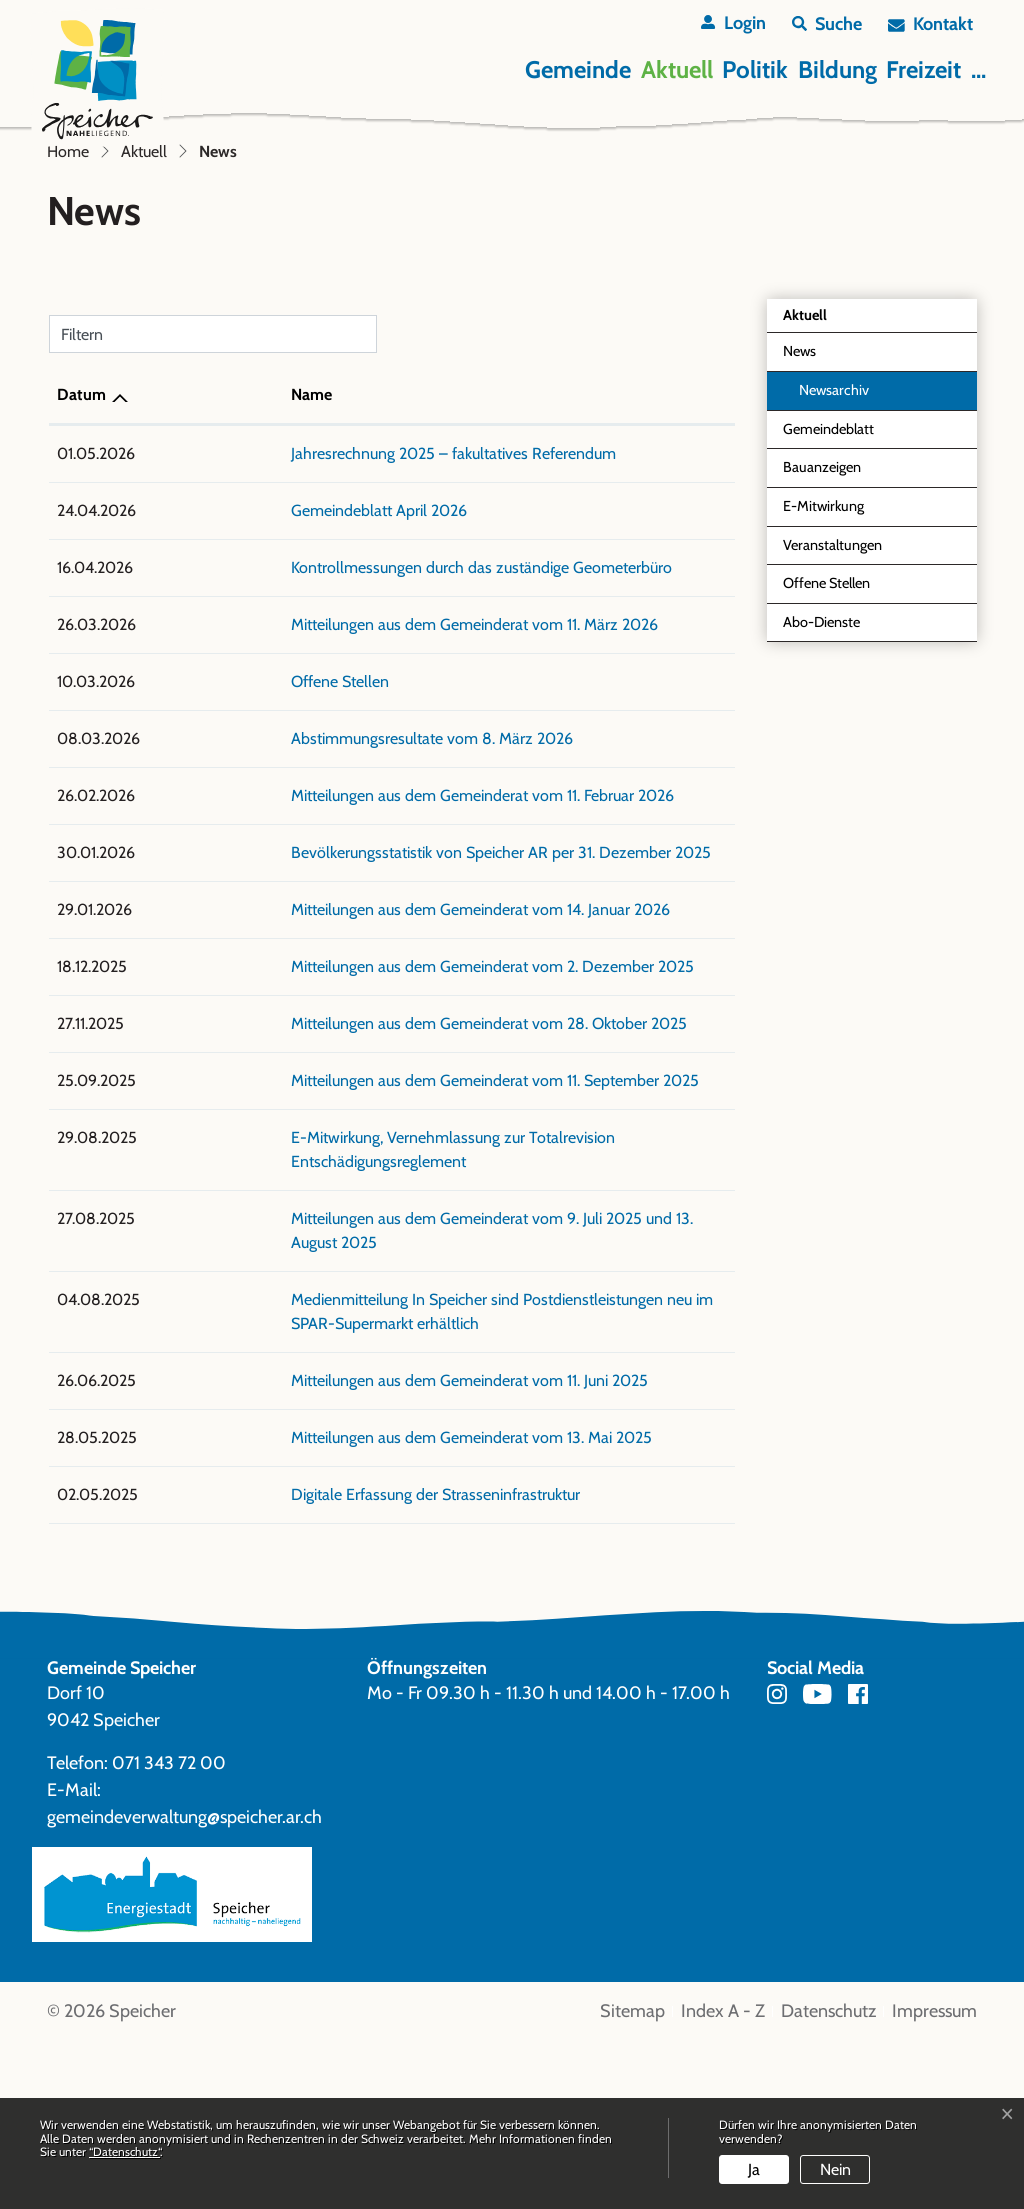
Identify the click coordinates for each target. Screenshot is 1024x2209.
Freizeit (923, 69)
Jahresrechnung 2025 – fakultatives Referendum (318, 669)
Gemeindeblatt (828, 645)
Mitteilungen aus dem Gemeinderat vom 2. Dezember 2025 (357, 1182)
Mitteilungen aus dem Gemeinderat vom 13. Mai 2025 (336, 1605)
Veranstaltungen (832, 761)
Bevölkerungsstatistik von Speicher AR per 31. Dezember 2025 (366, 1068)
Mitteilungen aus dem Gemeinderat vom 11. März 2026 (339, 840)
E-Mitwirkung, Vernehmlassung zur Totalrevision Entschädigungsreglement (407, 1353)
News (829, 572)
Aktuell (677, 69)
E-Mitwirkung (823, 722)
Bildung (837, 69)
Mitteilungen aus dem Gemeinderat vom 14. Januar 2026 (345, 1125)
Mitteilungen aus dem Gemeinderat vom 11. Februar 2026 (347, 1011)
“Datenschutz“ (124, 2151)
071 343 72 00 (169, 1931)
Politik (755, 69)
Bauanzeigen (822, 683)
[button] (827, 24)
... (978, 69)
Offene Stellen (826, 799)
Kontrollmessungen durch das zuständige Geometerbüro (346, 783)
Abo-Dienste (821, 838)
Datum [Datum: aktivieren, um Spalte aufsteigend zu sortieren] (81, 610)
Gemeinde (578, 69)
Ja (754, 2169)
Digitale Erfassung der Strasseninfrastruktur (300, 1662)
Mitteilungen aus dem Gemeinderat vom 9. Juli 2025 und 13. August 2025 (402, 1410)
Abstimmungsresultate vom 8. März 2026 (297, 954)
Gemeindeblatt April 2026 (244, 726)
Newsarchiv (834, 606)
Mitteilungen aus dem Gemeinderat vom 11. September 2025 (360, 1296)
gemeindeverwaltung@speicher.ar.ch (184, 1985)
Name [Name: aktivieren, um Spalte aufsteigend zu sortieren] (176, 610)
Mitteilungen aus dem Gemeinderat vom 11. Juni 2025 (334, 1548)
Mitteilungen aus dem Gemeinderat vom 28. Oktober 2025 (354, 1239)
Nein (835, 2169)
